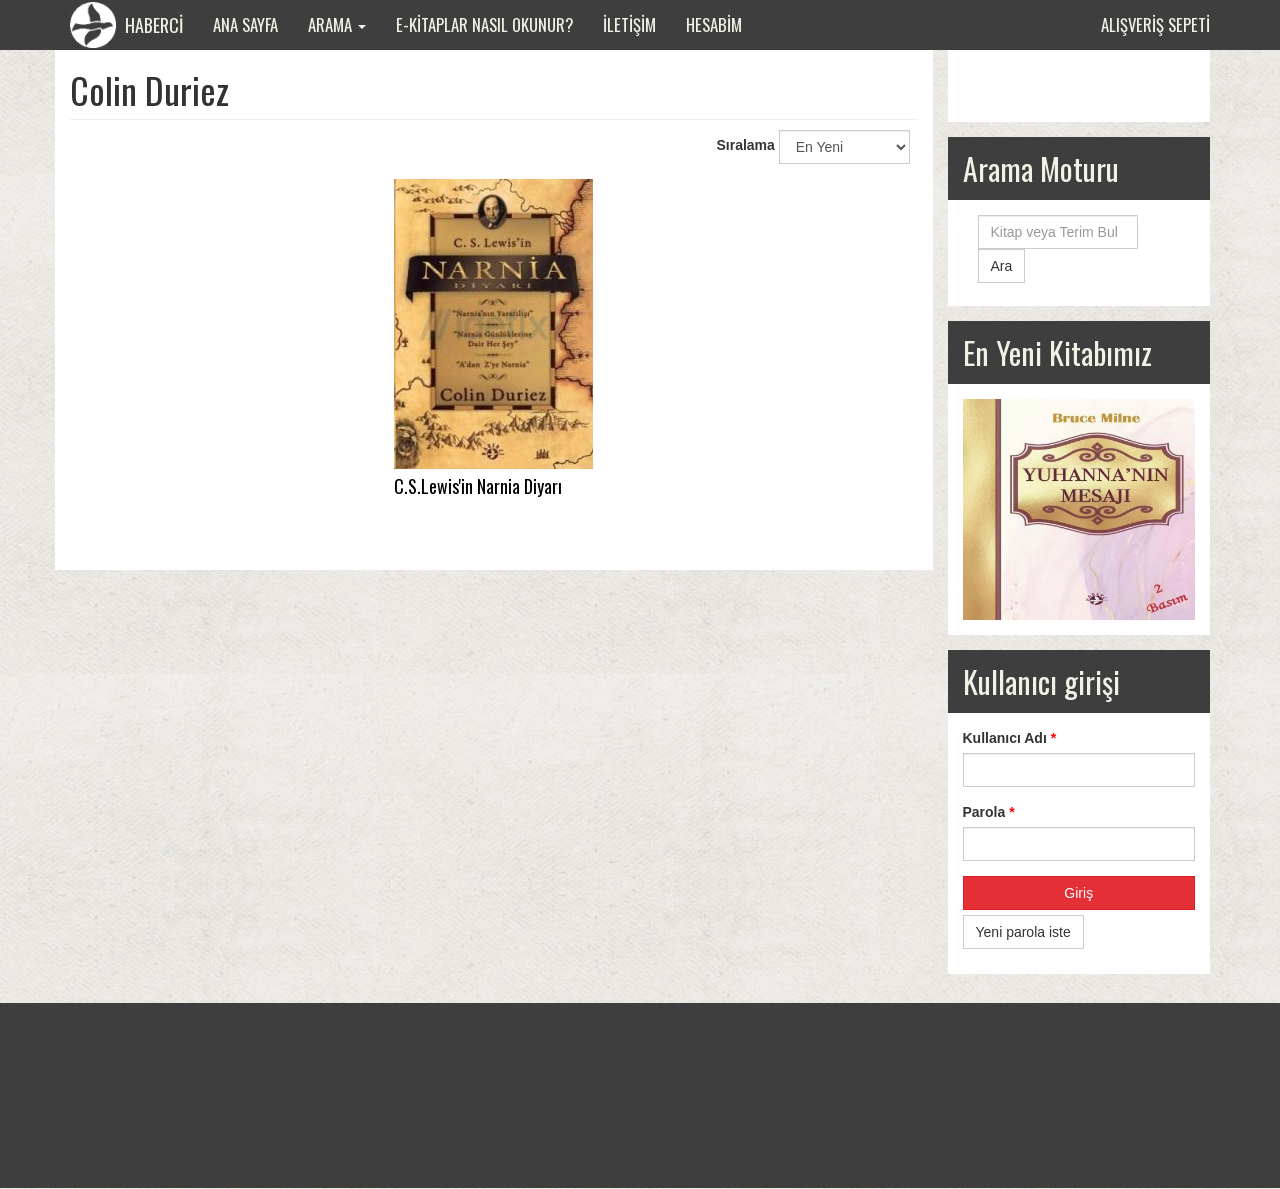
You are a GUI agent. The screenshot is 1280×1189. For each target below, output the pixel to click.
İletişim (629, 24)
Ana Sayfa (245, 24)
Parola (989, 812)
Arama (337, 24)
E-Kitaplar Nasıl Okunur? (484, 24)
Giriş (1078, 893)
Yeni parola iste (1023, 932)
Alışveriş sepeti (1155, 24)
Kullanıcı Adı (1010, 738)
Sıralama (745, 145)
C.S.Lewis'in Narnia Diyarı (478, 486)
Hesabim (714, 24)
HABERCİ (126, 25)
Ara (1002, 266)
